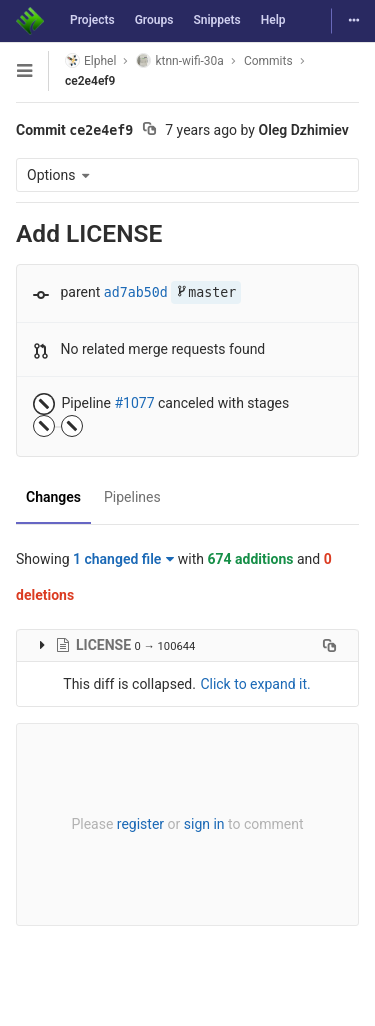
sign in (204, 824)
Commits (268, 61)
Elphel (90, 60)
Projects (92, 20)
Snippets (216, 20)
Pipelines (132, 497)
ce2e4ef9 (90, 81)
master (206, 292)
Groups (154, 20)
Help (273, 20)
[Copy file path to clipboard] (329, 645)
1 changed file (123, 559)
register (140, 824)
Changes (53, 497)
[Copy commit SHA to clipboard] (149, 131)
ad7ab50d (136, 292)
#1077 (134, 403)
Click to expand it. (255, 684)
